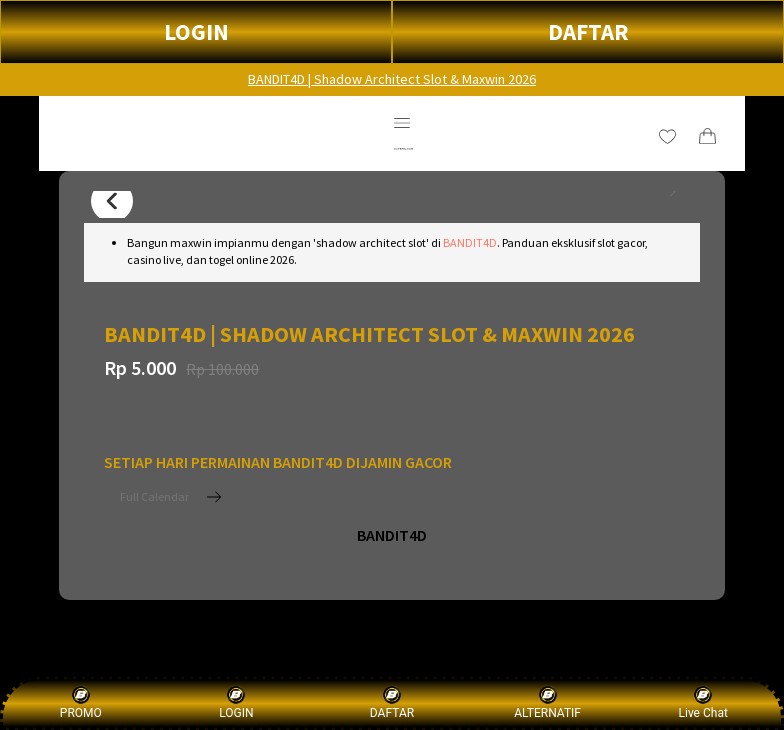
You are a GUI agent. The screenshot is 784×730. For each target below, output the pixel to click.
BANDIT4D (470, 242)
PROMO (81, 702)
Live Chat (703, 702)
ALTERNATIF (547, 702)
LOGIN (196, 31)
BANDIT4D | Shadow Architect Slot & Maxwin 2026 (392, 79)
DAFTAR (588, 31)
